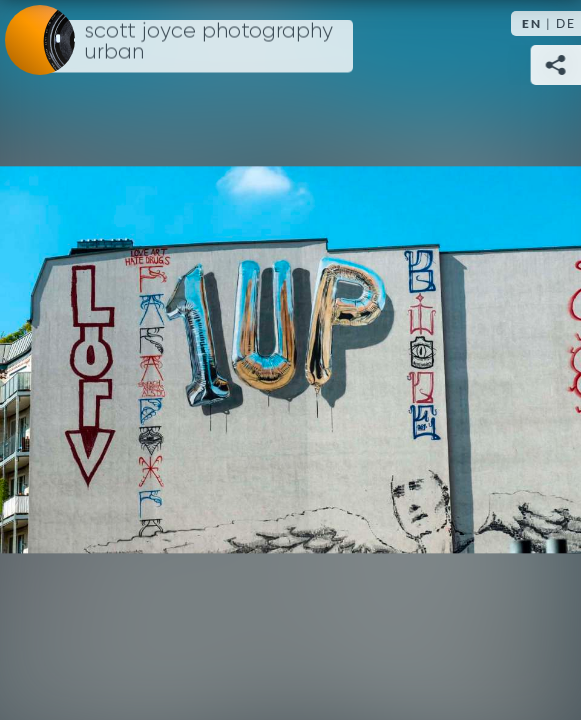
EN (532, 23)
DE (566, 23)
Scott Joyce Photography (209, 42)
